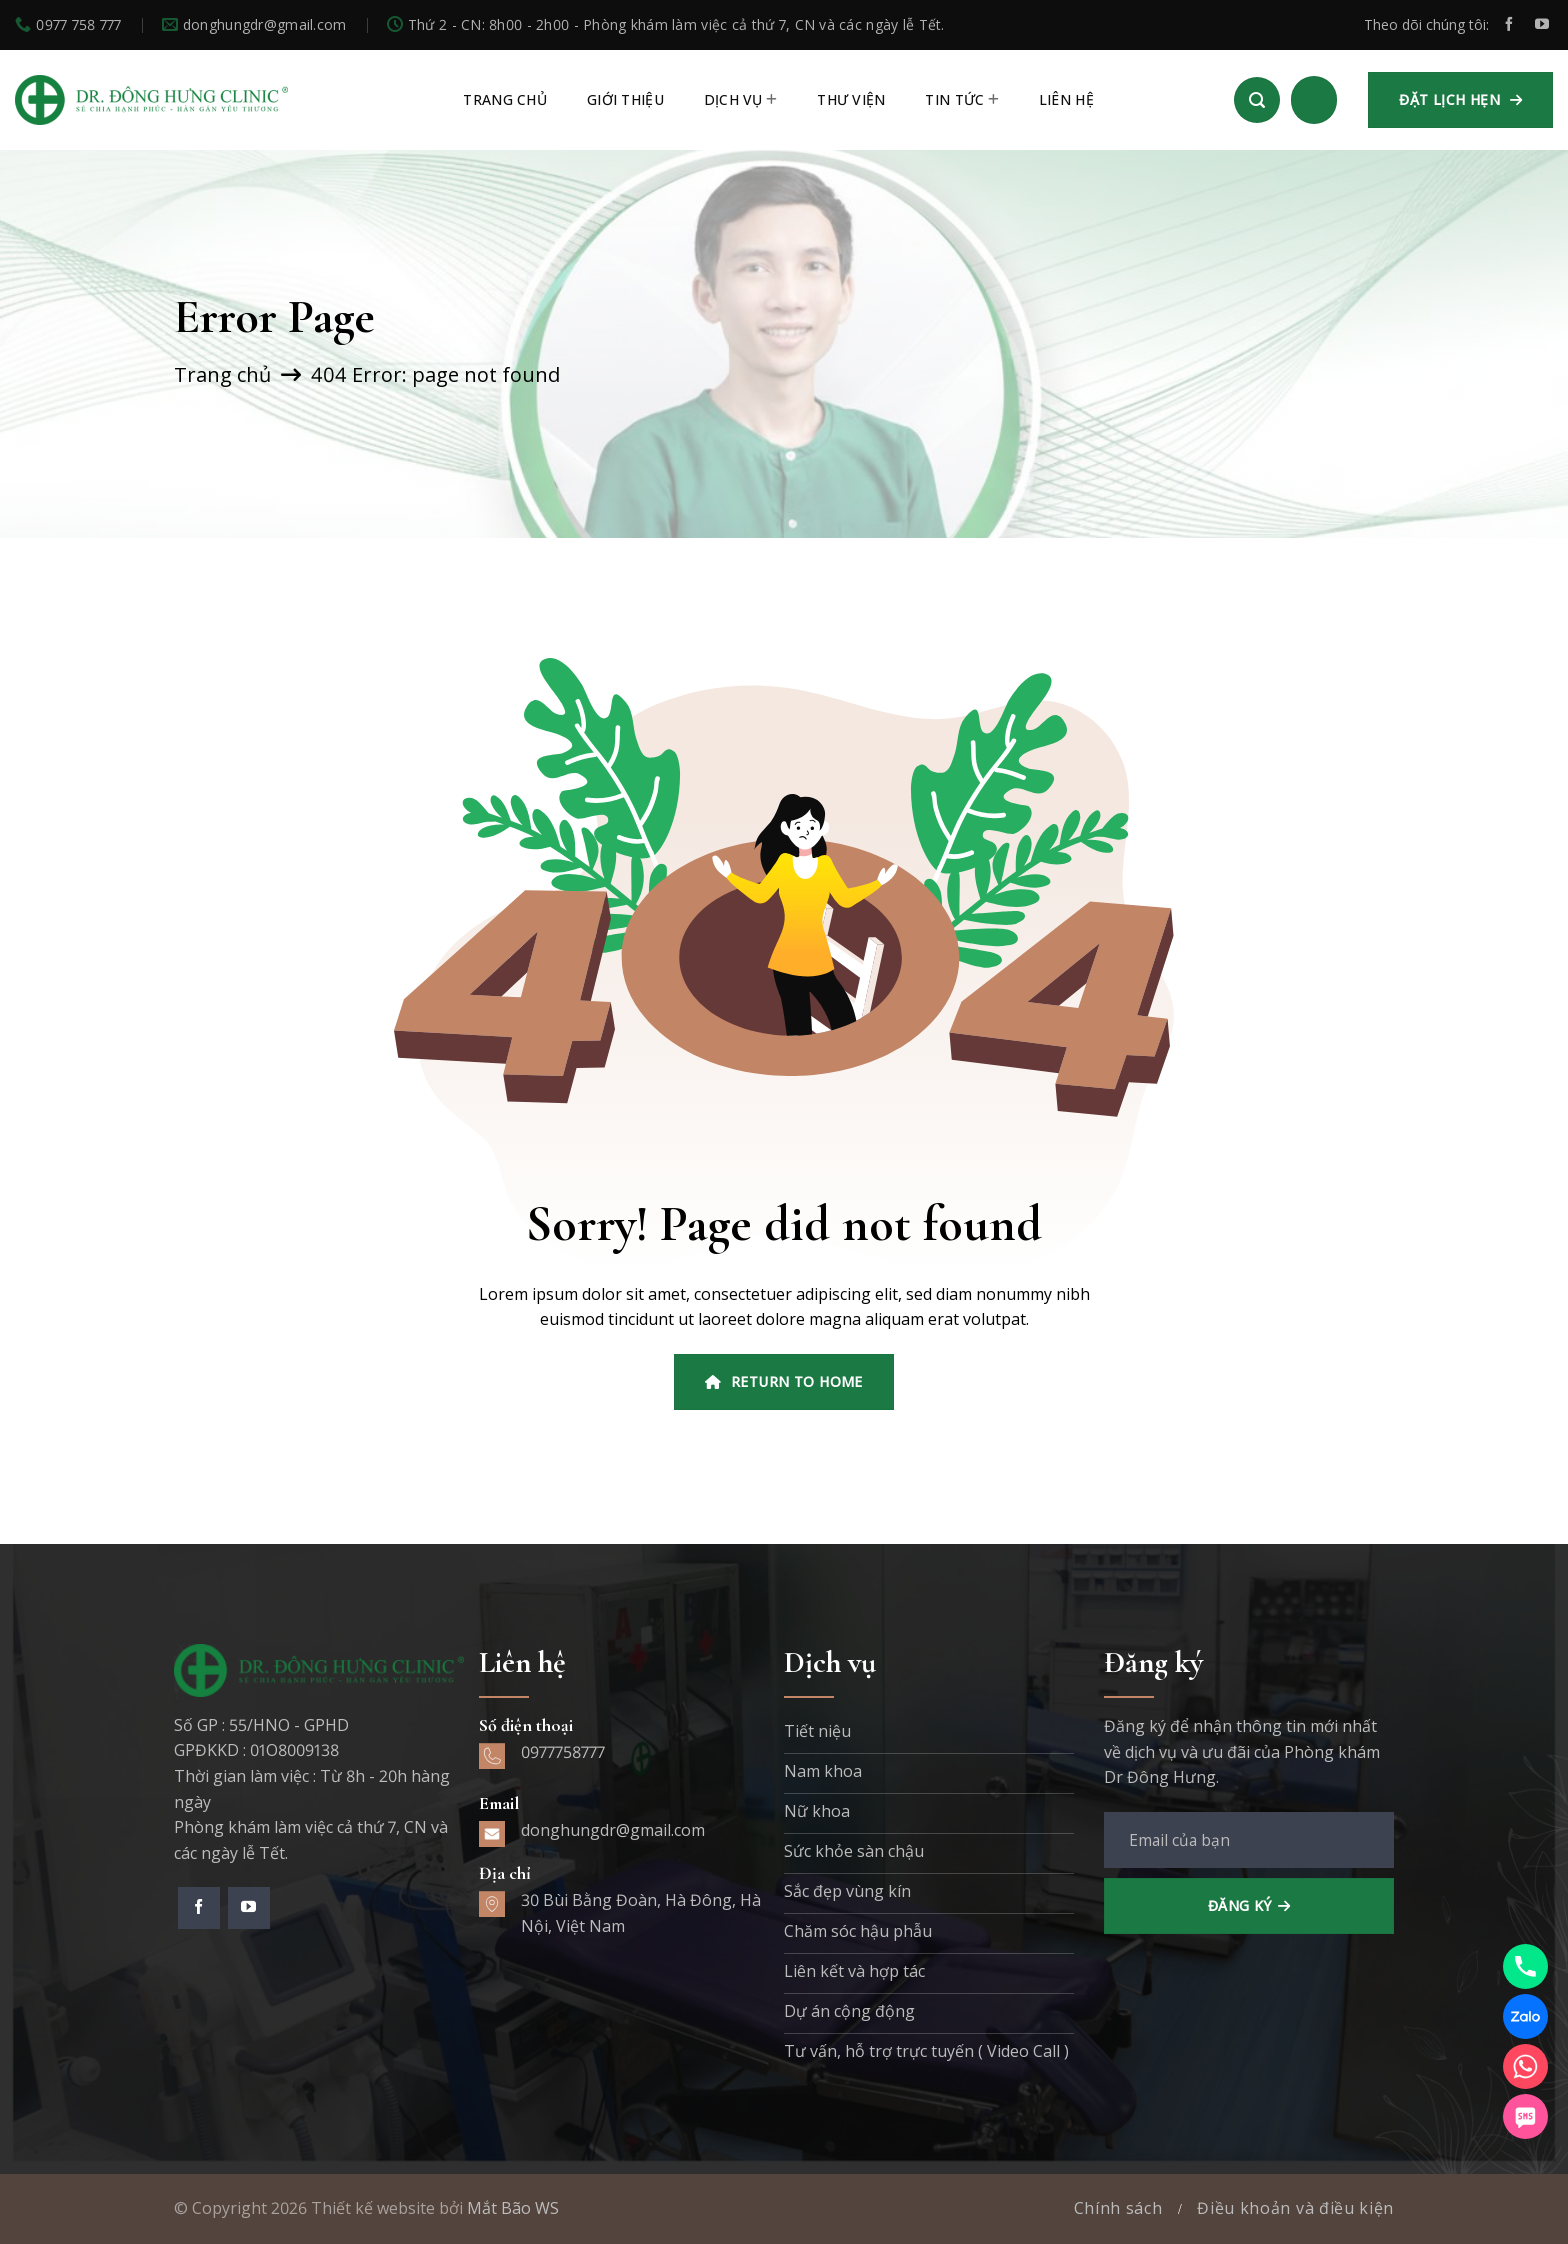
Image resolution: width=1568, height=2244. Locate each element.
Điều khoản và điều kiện (1295, 2208)
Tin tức (961, 100)
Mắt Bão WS (513, 2208)
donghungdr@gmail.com (613, 1830)
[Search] (1257, 100)
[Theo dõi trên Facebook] (1509, 25)
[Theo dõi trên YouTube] (1542, 25)
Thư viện (851, 99)
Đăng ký (1240, 1905)
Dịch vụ (740, 100)
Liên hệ (1066, 99)
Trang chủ (222, 374)
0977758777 (563, 1752)
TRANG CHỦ (505, 99)
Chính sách (1118, 2208)
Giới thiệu (625, 99)
